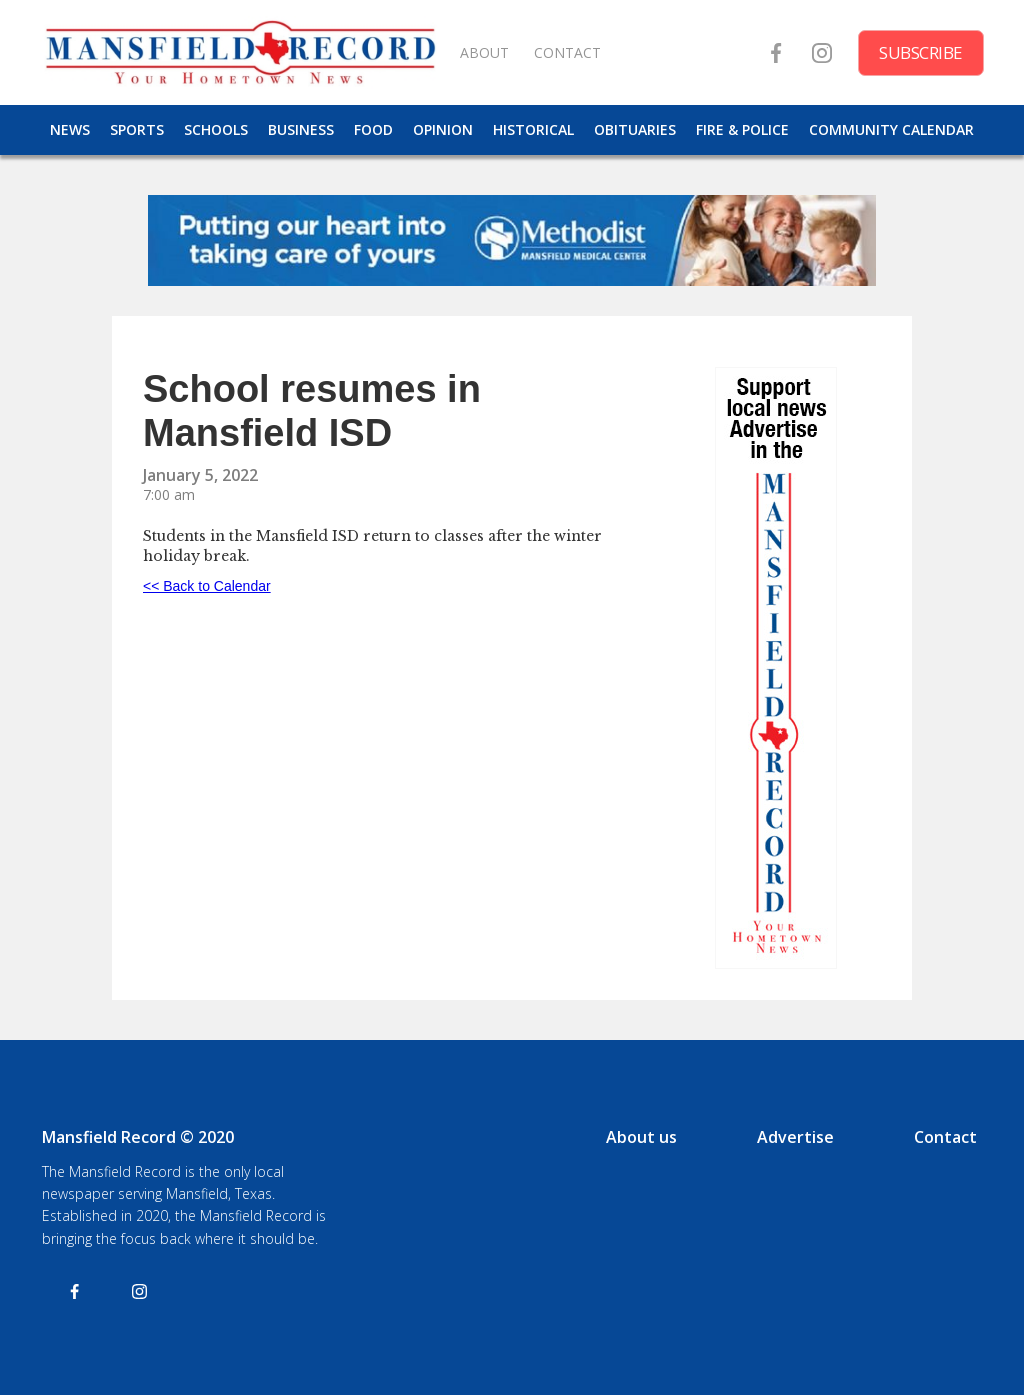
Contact (945, 1137)
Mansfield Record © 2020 (138, 1137)
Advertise (795, 1137)
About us (641, 1137)
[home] (240, 52)
